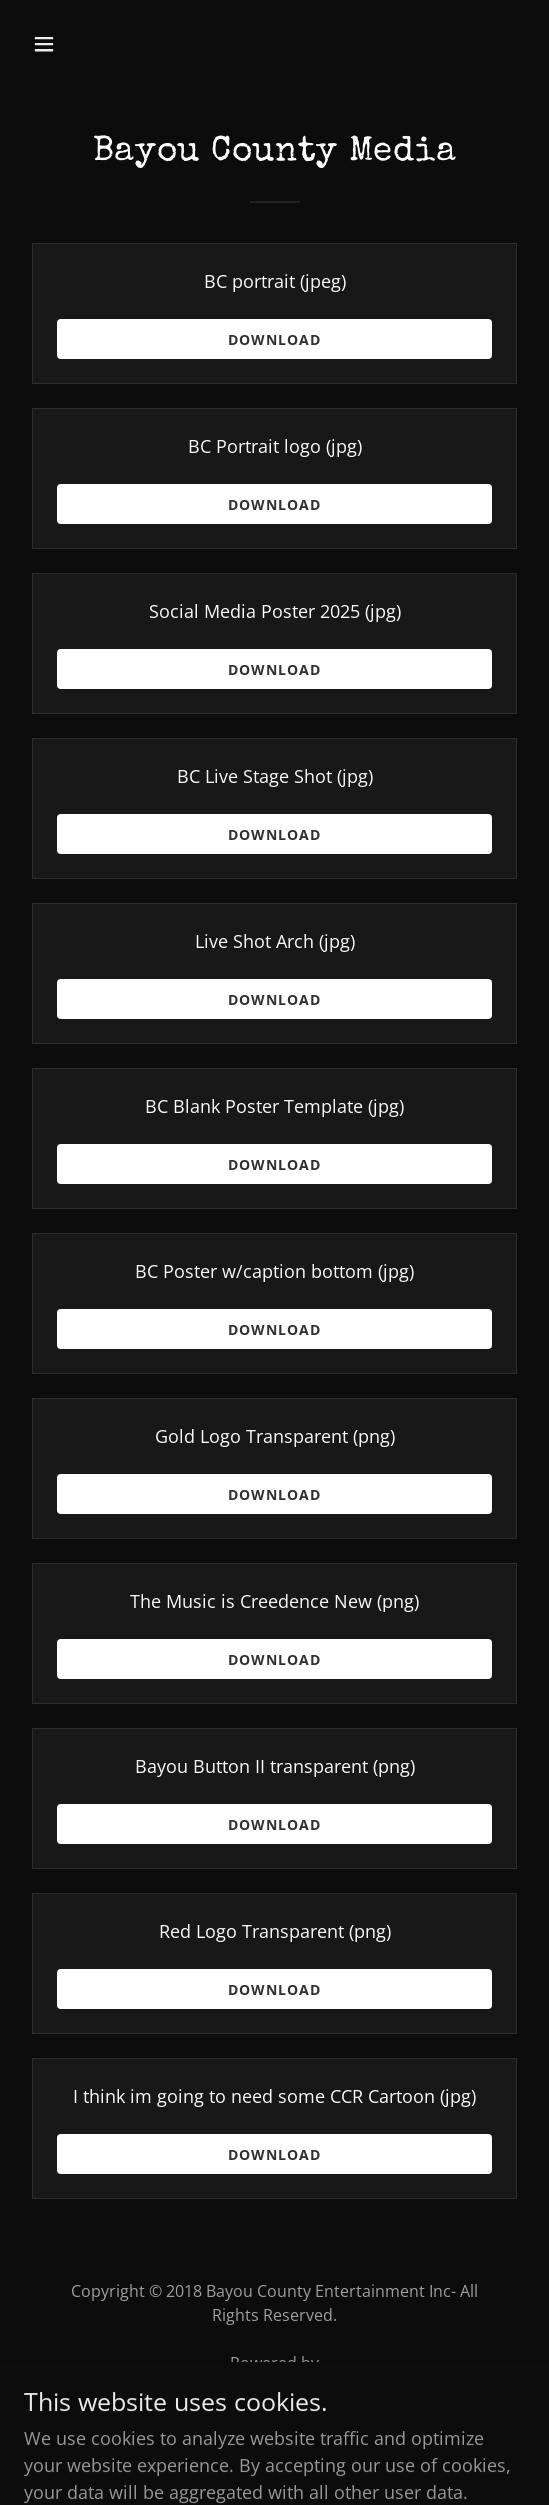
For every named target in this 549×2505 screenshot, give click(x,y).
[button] (81, 44)
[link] (274, 2391)
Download (274, 339)
